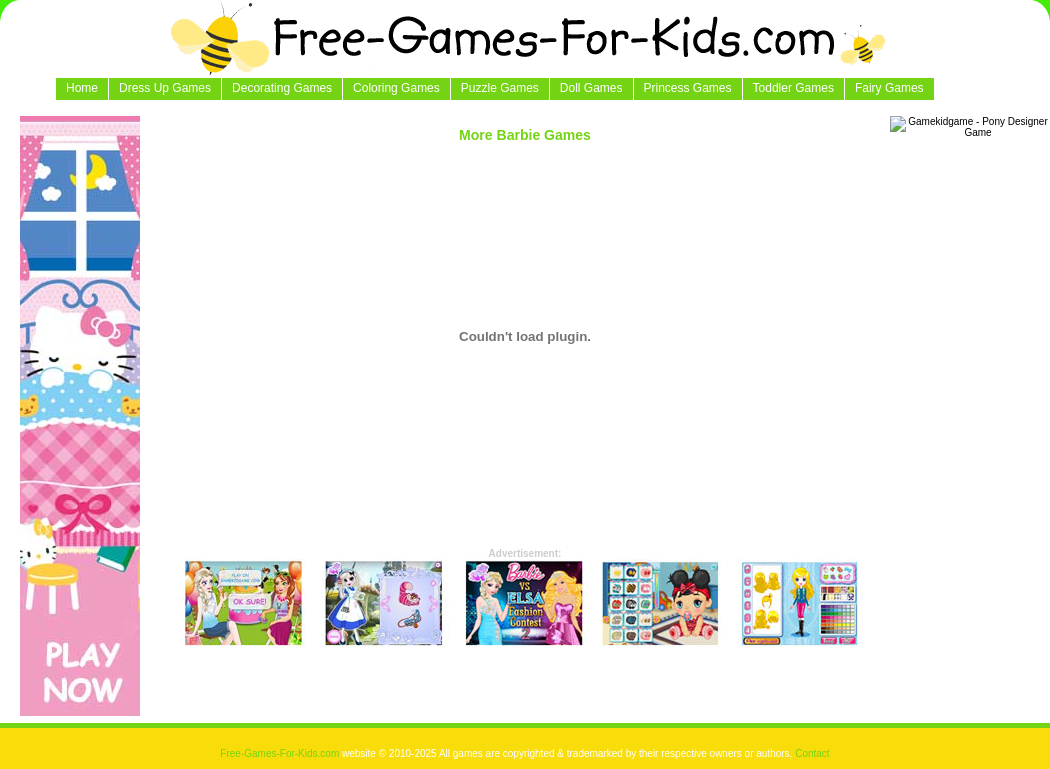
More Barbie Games (525, 135)
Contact (812, 753)
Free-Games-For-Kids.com (281, 753)
